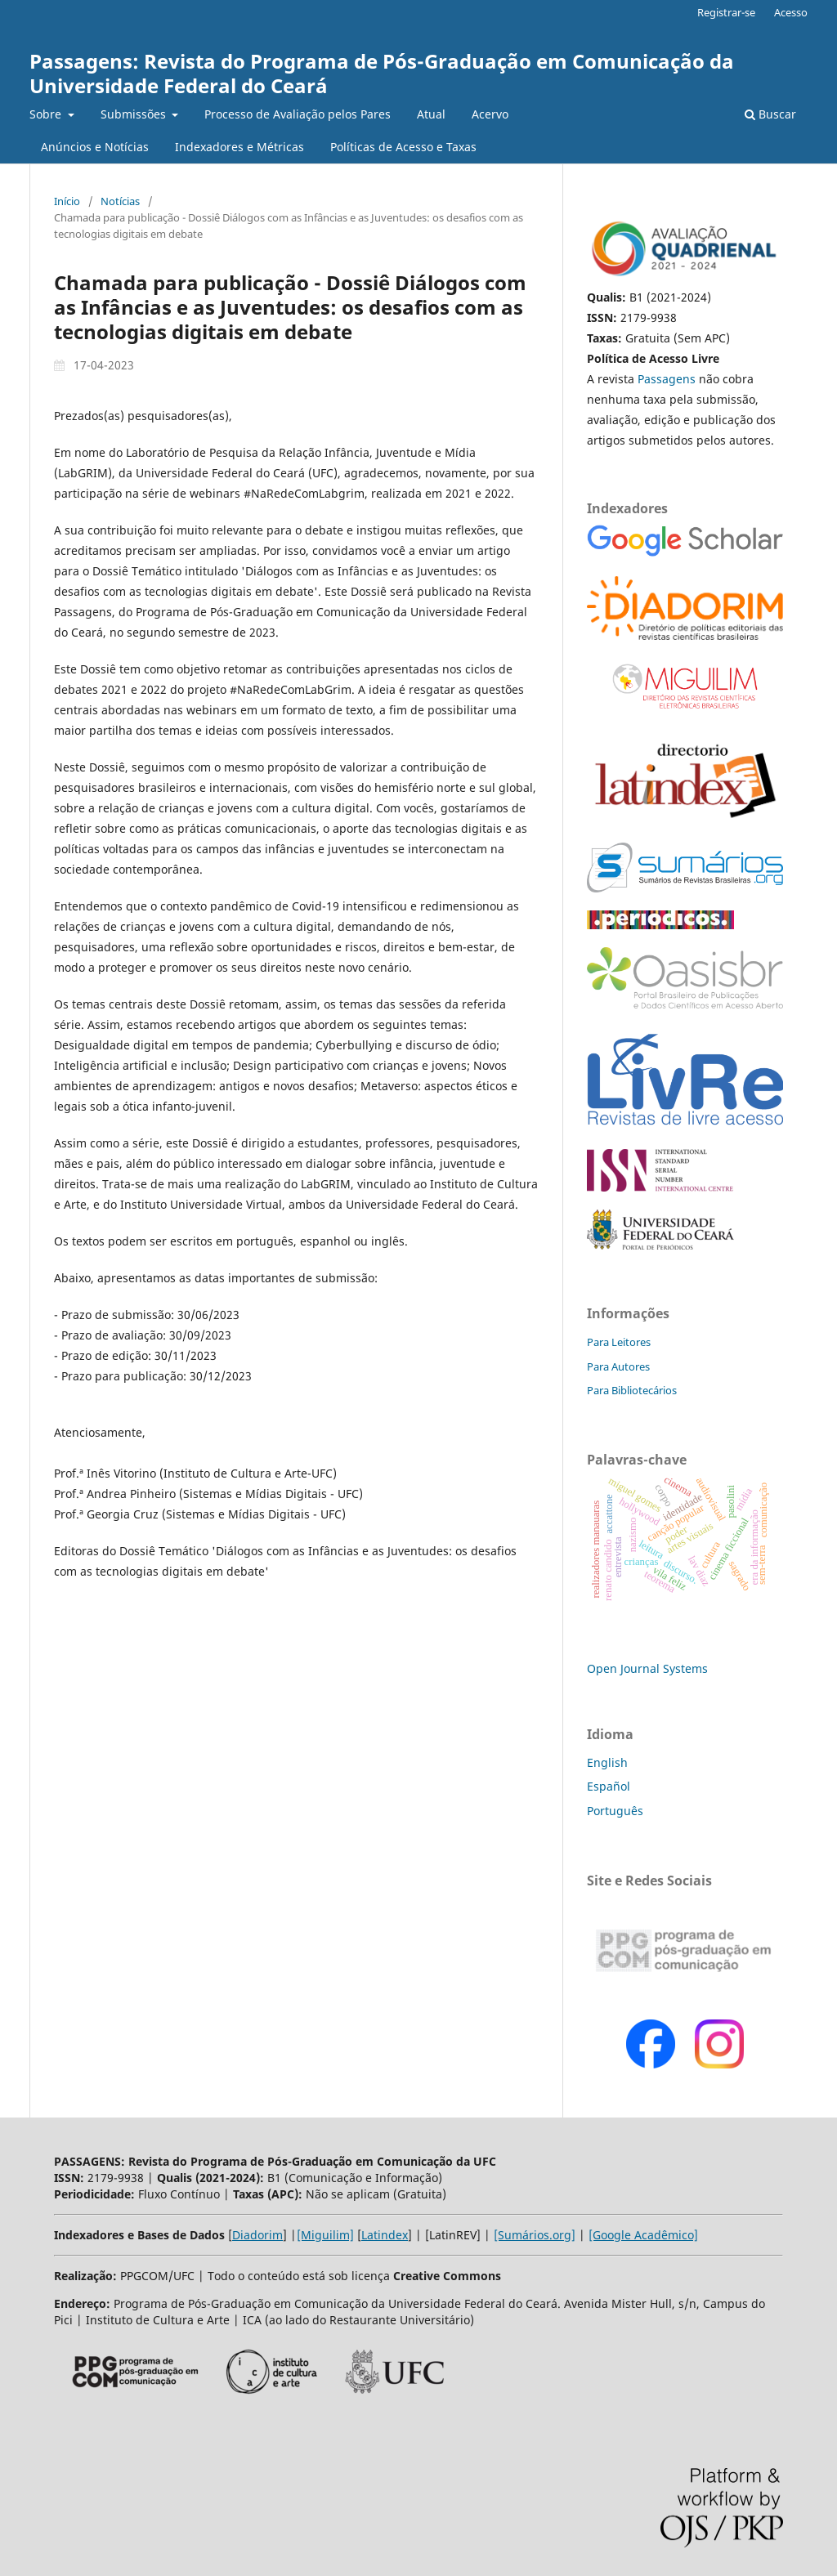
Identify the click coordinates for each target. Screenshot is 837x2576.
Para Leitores (619, 1342)
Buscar (770, 114)
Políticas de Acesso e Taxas (403, 146)
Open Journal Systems (647, 1668)
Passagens (668, 379)
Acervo (490, 114)
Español (608, 1786)
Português (615, 1810)
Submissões (135, 114)
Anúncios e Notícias (95, 146)
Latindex (384, 2235)
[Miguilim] (325, 2235)
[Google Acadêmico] (643, 2235)
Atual (431, 114)
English (607, 1762)
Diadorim (257, 2235)
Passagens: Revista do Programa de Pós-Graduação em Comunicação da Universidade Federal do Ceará (381, 73)
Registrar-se (726, 12)
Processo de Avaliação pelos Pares (297, 114)
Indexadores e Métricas (239, 146)
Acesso (791, 12)
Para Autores (618, 1366)
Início (67, 201)
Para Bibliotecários (632, 1390)
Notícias (120, 201)
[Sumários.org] (534, 2235)
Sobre (47, 114)
